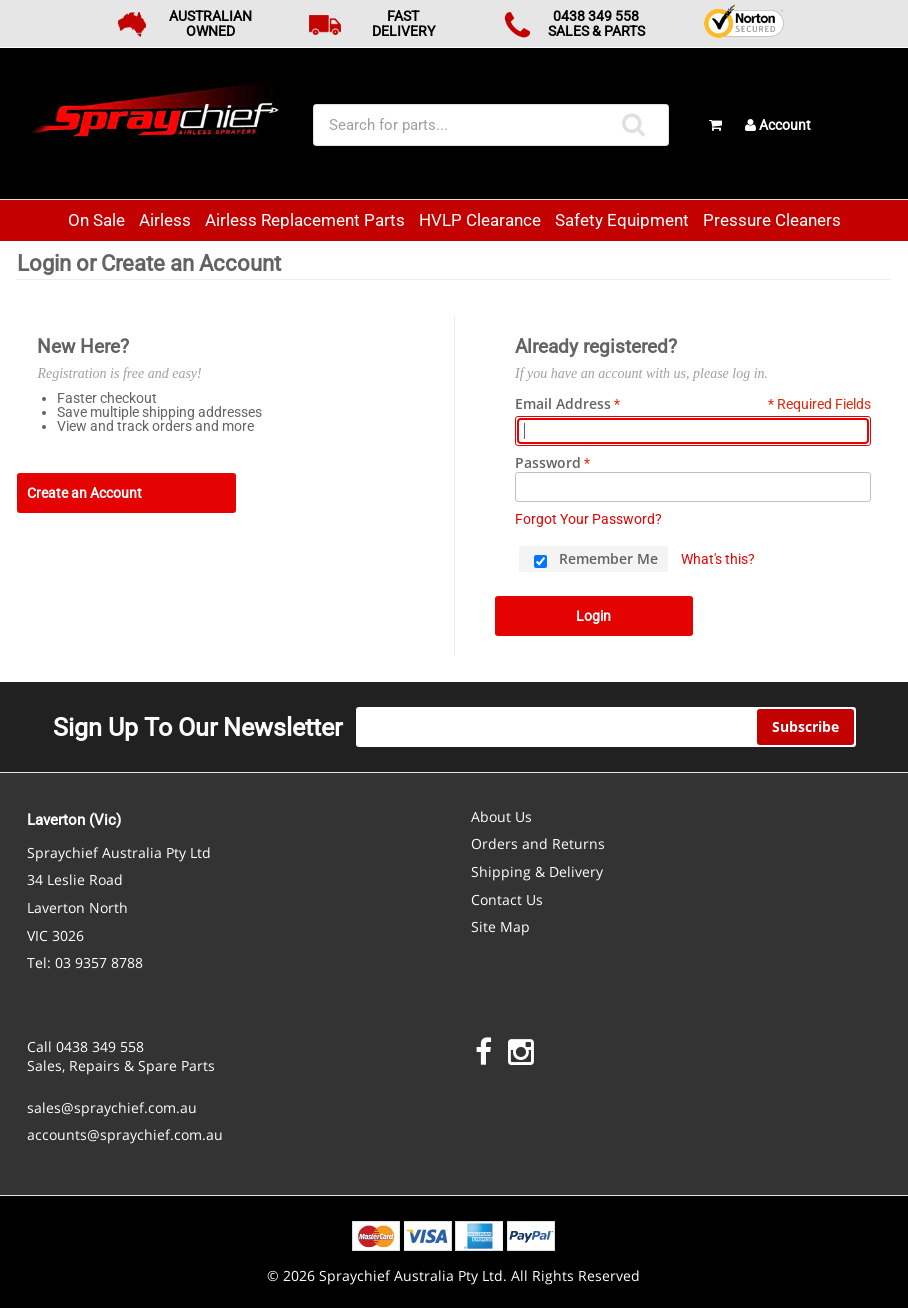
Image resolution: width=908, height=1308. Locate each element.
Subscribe (805, 726)
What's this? (718, 559)
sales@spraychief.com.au (112, 1107)
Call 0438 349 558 (85, 1046)
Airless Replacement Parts (305, 220)
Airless (165, 220)
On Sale (96, 220)
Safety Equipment (622, 220)
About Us (501, 816)
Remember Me (608, 558)
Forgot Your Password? (588, 519)
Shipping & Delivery (537, 871)
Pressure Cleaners (772, 220)
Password (548, 463)
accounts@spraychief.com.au (125, 1134)
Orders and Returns (538, 843)
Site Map (500, 926)
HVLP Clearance (480, 220)
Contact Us (507, 899)
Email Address (563, 404)
